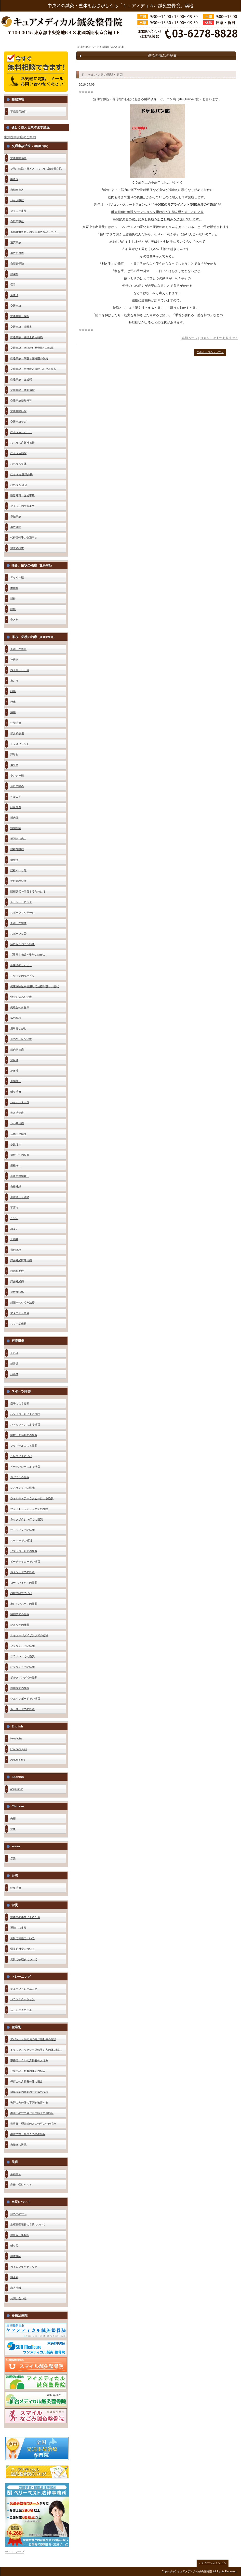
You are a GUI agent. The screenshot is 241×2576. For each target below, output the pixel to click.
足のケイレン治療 (21, 1039)
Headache (16, 1738)
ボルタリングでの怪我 (23, 1677)
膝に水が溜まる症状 (22, 944)
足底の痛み (17, 786)
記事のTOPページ (88, 46)
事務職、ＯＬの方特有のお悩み (29, 2060)
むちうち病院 (18, 453)
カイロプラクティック (23, 2266)
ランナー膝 (17, 775)
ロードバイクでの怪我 (23, 1582)
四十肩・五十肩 (19, 670)
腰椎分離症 (17, 849)
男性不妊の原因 (19, 1154)
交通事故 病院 (19, 316)
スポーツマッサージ (22, 912)
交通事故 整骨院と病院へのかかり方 (33, 368)
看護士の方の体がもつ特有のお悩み (32, 2113)
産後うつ (15, 1165)
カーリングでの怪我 (22, 1709)
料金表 (14, 2277)
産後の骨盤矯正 (19, 1176)
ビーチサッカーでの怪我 (25, 1561)
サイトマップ (14, 2552)
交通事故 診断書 (21, 326)
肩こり (14, 680)
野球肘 (14, 754)
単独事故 (15, 516)
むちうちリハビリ (21, 432)
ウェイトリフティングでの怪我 (29, 1508)
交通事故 (15, 305)
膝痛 (13, 712)
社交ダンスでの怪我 (22, 1666)
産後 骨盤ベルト (21, 2184)
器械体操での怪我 (21, 1593)
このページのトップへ (210, 352)
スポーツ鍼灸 (18, 1133)
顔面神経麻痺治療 (21, 1260)
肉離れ (14, 588)
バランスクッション (22, 1999)
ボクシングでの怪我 (22, 1572)
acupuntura (16, 1789)
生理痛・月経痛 (19, 1197)
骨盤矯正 (15, 1081)
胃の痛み (15, 1249)
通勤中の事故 (18, 1927)
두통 (13, 1858)
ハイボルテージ (19, 1102)
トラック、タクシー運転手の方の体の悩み (36, 2049)
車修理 (14, 295)
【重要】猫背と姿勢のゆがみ (27, 954)
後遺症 (14, 179)
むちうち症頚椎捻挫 (22, 442)
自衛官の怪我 (18, 2144)
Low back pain (18, 1749)
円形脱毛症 (17, 1270)
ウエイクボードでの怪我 (25, 1698)
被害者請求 (17, 548)
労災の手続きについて (23, 1959)
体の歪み (15, 1017)
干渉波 (14, 1352)
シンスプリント (19, 743)
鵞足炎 (14, 1060)
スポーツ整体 (18, 923)
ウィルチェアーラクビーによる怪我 (32, 1498)
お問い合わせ (18, 2298)
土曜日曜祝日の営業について (27, 2224)
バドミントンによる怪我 (25, 1424)
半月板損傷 (17, 733)
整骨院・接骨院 (19, 2235)
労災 (13, 284)
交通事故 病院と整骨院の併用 (29, 358)
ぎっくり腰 (17, 577)
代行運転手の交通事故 (23, 537)
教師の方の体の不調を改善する (29, 2102)
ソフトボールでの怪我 (23, 1551)
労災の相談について (22, 1938)
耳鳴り (14, 1239)
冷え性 (14, 1070)
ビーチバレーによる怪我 (25, 1466)
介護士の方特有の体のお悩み (27, 2070)
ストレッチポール (21, 2009)
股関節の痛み (18, 838)
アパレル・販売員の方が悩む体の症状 (33, 2039)
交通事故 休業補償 (22, 389)
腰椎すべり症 (18, 870)
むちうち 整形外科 (21, 474)
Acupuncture (17, 1759)
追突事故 (15, 242)
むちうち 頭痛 (18, 484)
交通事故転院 (18, 411)
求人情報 (15, 2287)
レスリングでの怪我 (22, 1487)
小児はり (15, 1144)
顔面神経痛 (17, 1281)
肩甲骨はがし (18, 1028)
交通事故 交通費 (21, 379)
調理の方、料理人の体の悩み (27, 2134)
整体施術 (15, 2256)
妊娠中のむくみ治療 (22, 1302)
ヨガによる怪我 (19, 1477)
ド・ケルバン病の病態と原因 (102, 74)
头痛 (13, 1818)
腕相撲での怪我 (19, 1688)
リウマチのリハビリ (22, 975)
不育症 (14, 1207)
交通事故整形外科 (21, 400)
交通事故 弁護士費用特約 (26, 337)
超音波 (14, 1363)
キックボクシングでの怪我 (26, 1519)
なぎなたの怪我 (19, 1624)
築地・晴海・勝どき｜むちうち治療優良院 (36, 168)
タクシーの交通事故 (22, 505)
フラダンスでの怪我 (22, 1645)
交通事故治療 (18, 158)
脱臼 (13, 598)
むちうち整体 (18, 463)
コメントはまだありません (219, 338)
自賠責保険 (17, 263)
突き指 (14, 619)
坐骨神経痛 (17, 1291)
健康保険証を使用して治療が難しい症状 (34, 986)
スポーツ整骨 (18, 933)
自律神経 (15, 1186)
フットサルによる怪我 (23, 1445)
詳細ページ (190, 338)
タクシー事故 (18, 210)
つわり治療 (17, 1123)
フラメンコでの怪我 (22, 1656)
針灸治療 (15, 1887)
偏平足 (14, 764)
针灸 (13, 1828)
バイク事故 (17, 200)
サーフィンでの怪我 (22, 1529)
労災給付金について (22, 1948)
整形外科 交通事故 (22, 495)
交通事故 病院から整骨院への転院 (32, 347)
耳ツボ (14, 1218)
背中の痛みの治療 (21, 996)
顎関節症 (15, 828)
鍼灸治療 (15, 1091)
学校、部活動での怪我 (23, 1435)
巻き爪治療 (17, 1112)
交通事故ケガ (18, 421)
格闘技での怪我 (19, 1614)
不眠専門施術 (18, 111)
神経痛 (14, 659)
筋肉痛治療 (17, 1049)
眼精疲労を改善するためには (27, 891)
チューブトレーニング (23, 1988)
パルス (14, 1374)
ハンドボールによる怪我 (25, 1414)
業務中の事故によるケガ (25, 1917)
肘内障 (14, 817)
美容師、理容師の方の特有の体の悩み (33, 2123)
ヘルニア (15, 796)
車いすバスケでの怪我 (23, 1603)
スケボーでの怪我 (21, 1540)
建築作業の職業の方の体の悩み (29, 2091)
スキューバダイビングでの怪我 (29, 1635)
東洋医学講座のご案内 (20, 137)
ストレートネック (21, 901)
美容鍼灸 (15, 2174)
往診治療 (15, 722)
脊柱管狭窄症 (18, 880)
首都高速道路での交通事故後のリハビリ (34, 231)
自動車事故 (17, 189)
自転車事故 (17, 221)
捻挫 (13, 609)
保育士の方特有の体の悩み (26, 2081)
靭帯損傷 (15, 807)
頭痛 (13, 691)
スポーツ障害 (18, 649)
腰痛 (13, 701)
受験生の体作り (19, 1007)
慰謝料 (14, 274)
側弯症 (14, 859)
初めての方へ (18, 2214)
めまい (14, 1228)
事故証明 (15, 526)
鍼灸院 (14, 2245)
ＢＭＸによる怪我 (21, 1456)
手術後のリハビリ (21, 965)
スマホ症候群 (18, 1323)
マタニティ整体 (19, 1313)
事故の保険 (17, 252)
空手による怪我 (19, 1403)
